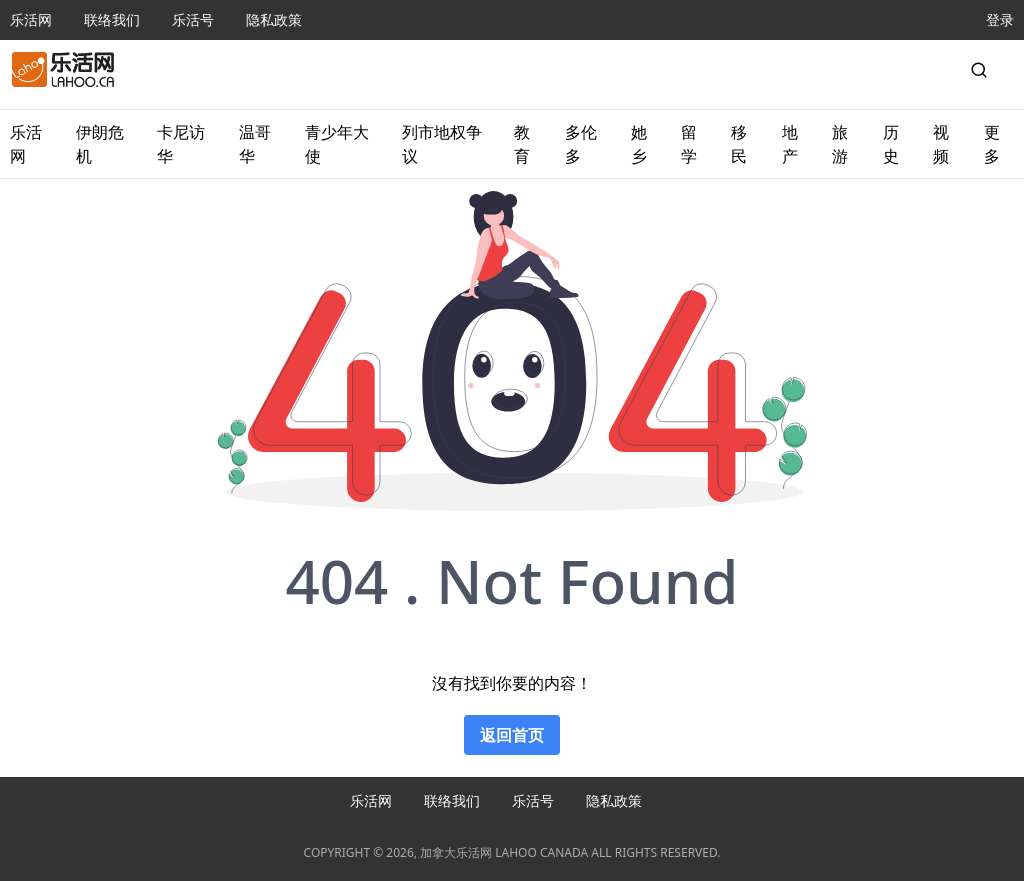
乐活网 (31, 19)
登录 (1000, 19)
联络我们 (112, 19)
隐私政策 (274, 19)
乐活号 (193, 19)
